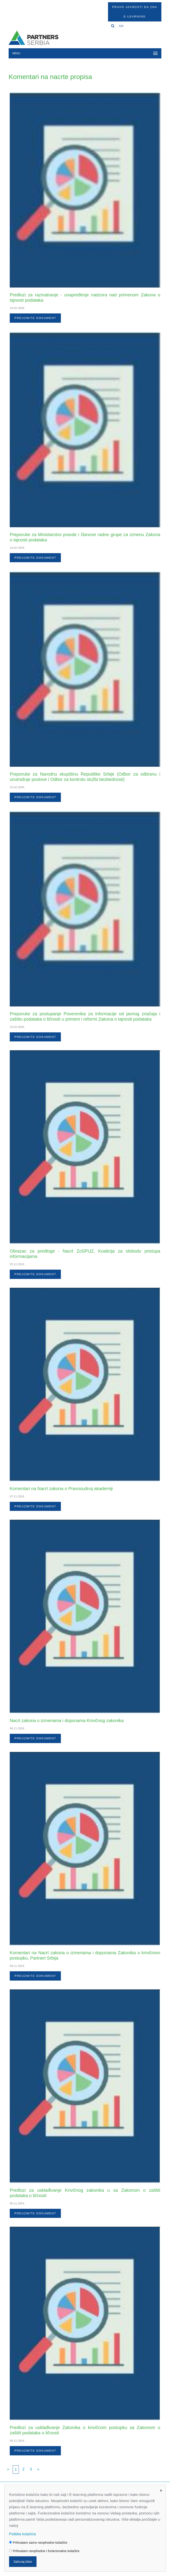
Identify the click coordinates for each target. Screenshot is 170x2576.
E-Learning (135, 16)
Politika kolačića (22, 2534)
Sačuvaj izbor (23, 2561)
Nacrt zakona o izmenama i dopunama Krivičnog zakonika (67, 1720)
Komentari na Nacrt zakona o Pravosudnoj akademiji (61, 1488)
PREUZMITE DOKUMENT (35, 318)
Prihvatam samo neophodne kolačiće (38, 2542)
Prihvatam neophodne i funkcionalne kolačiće (44, 2551)
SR (121, 26)
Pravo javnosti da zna (134, 7)
